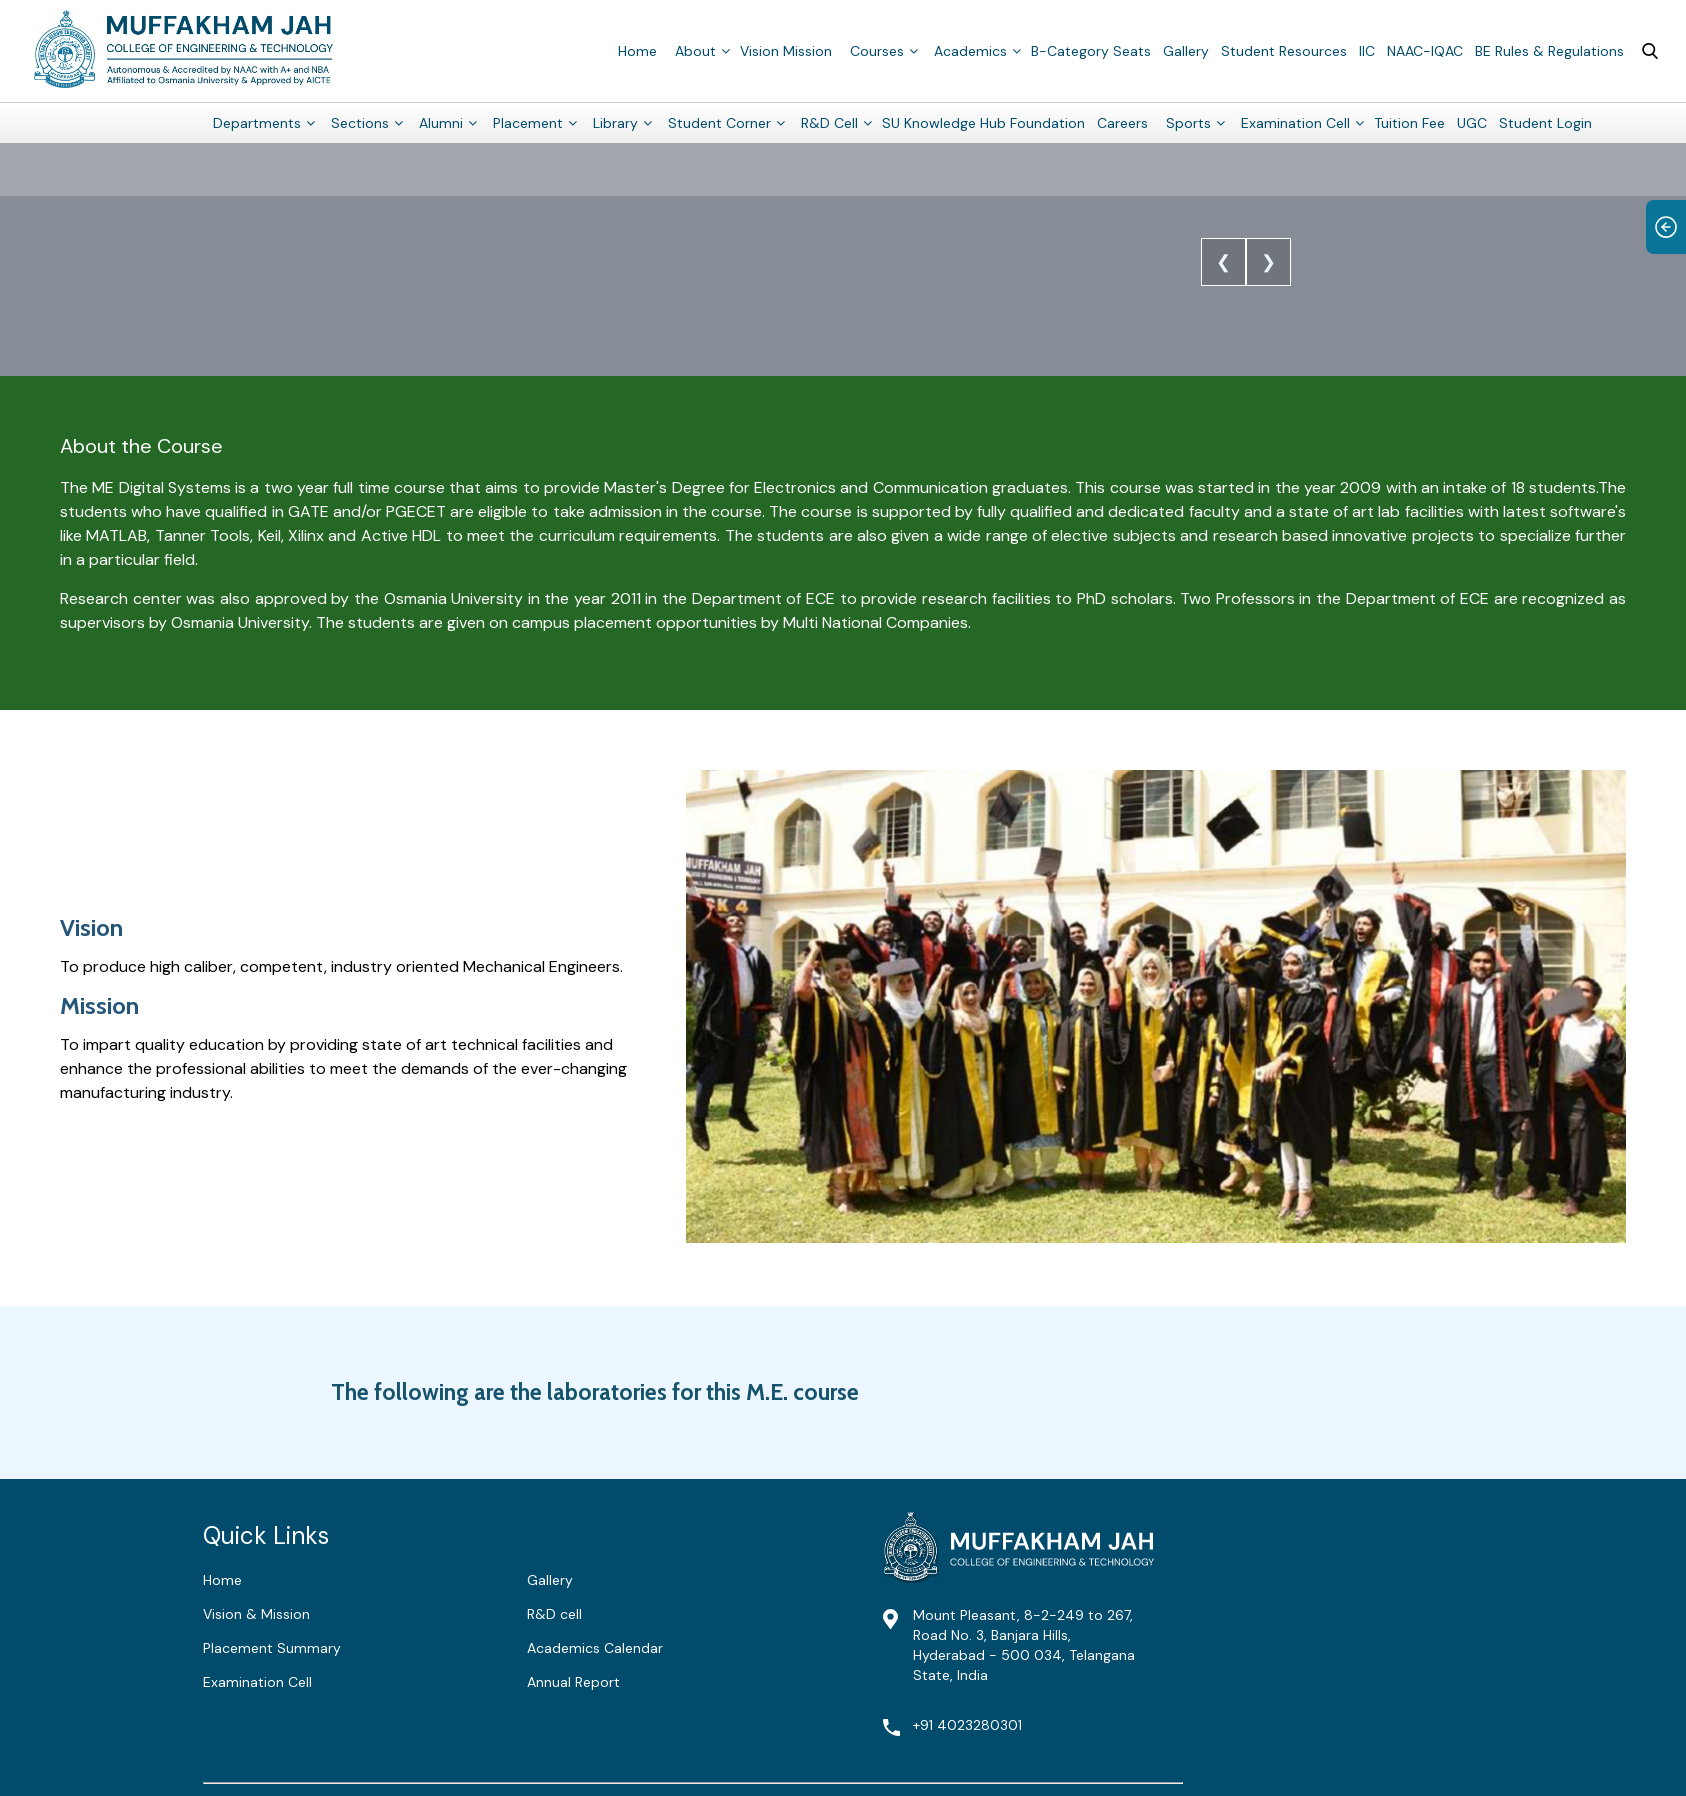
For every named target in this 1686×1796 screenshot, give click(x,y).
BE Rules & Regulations (1549, 50)
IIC (1367, 50)
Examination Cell (1295, 122)
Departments (257, 122)
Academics (970, 50)
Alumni (441, 122)
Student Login (1545, 122)
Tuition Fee (1409, 122)
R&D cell (554, 1614)
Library (615, 122)
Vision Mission (786, 50)
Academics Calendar (595, 1648)
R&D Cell (829, 122)
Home (637, 50)
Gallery (1186, 50)
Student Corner (719, 122)
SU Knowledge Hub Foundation (983, 122)
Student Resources (1284, 50)
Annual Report (573, 1682)
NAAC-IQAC (1425, 50)
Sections (360, 122)
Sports (1188, 122)
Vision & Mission (256, 1614)
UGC (1472, 122)
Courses (877, 50)
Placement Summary (272, 1648)
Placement (528, 122)
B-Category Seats (1091, 50)
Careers (1122, 122)
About (695, 50)
